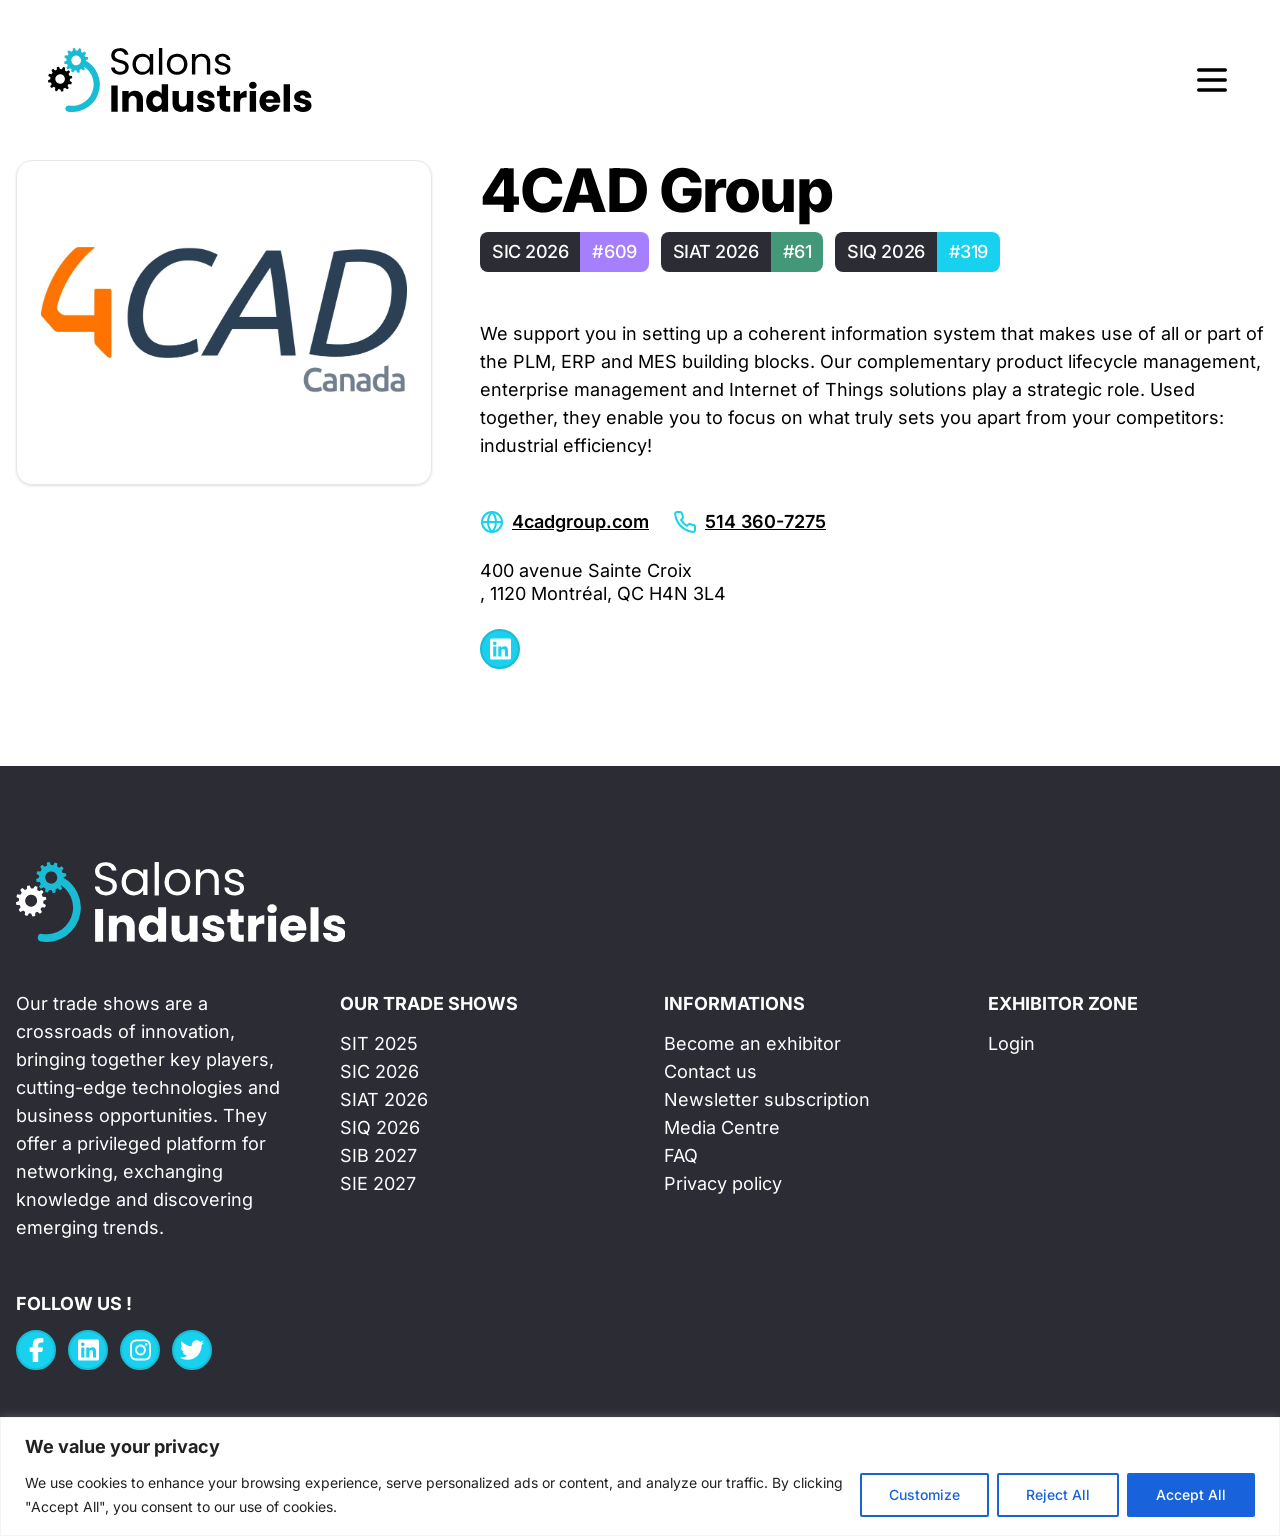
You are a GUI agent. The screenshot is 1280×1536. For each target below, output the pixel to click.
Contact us (710, 1071)
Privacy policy (723, 1183)
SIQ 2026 (380, 1127)
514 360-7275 (765, 521)
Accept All (1191, 1494)
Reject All (1058, 1494)
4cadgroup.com (580, 521)
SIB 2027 (378, 1155)
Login (1011, 1043)
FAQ (681, 1155)
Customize (924, 1494)
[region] (640, 1476)
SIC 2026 (379, 1071)
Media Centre (722, 1127)
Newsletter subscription (767, 1099)
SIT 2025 (379, 1043)
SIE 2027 (378, 1183)
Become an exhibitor (752, 1043)
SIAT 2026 (384, 1099)
